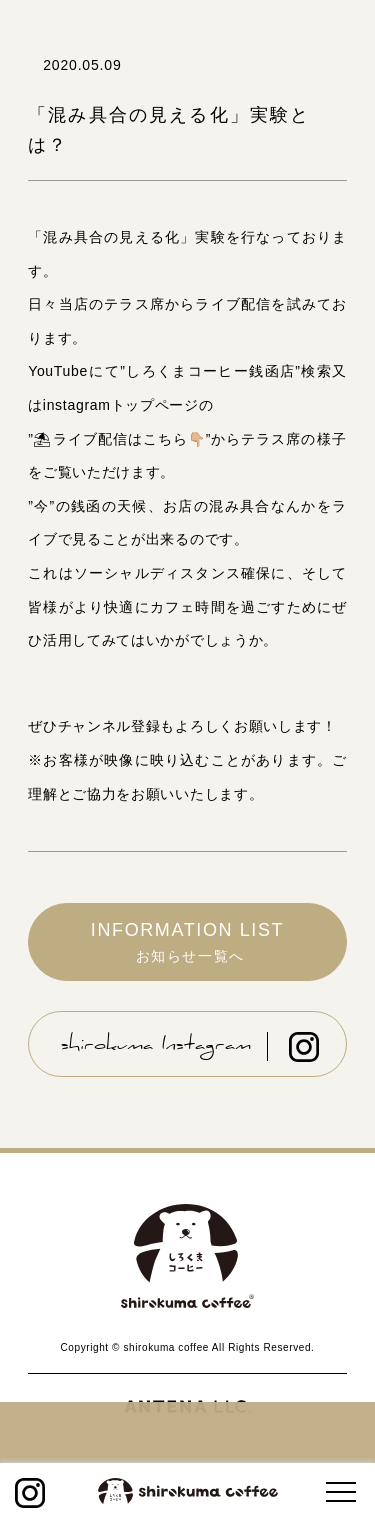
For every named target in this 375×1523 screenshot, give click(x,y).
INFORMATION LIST (187, 942)
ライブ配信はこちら (119, 439)
